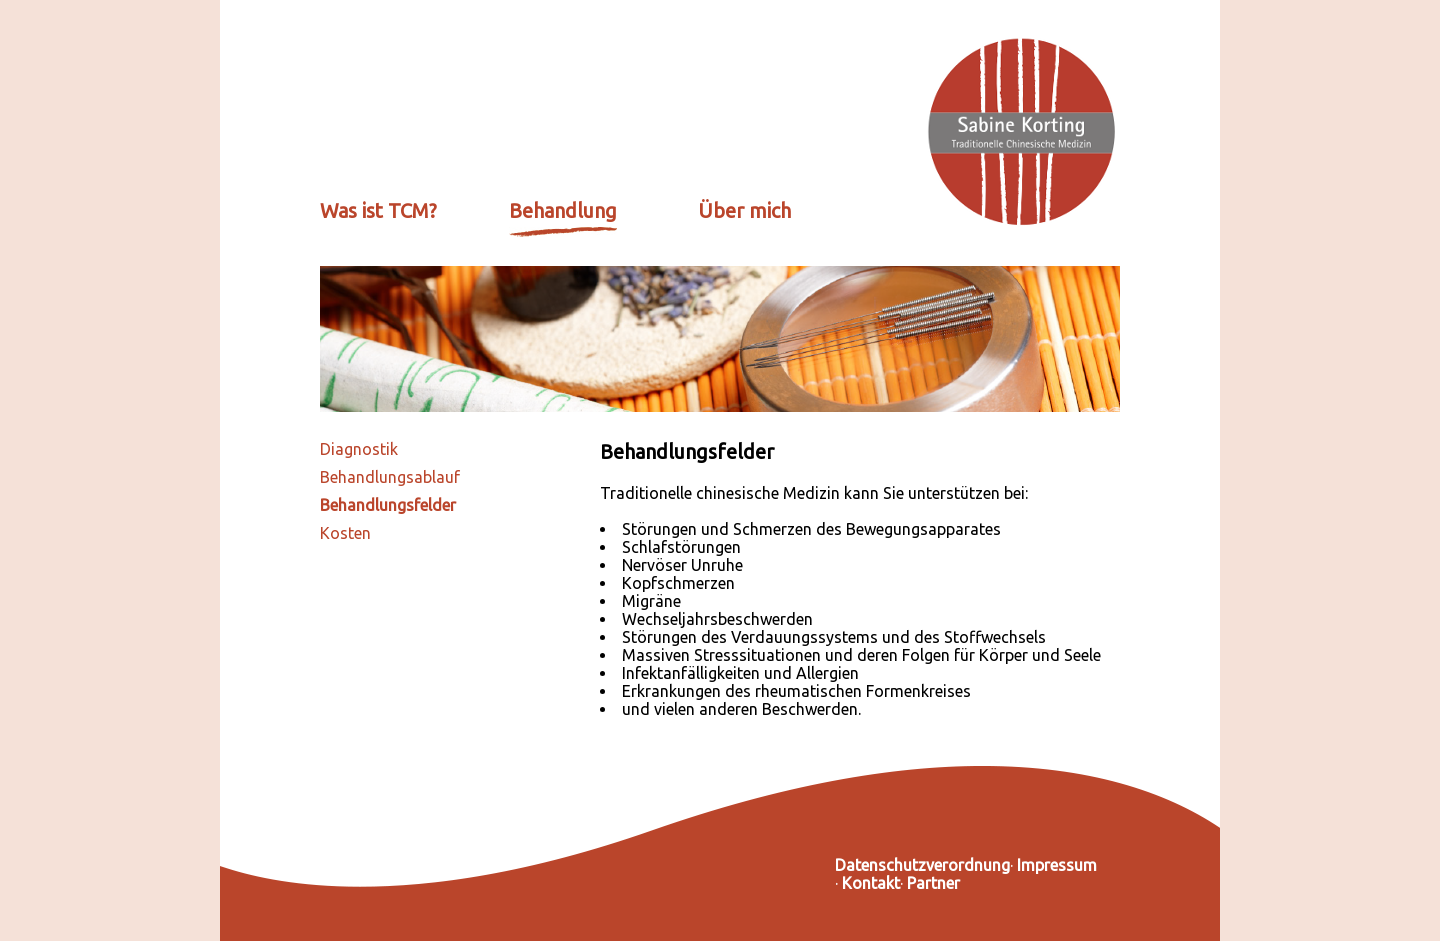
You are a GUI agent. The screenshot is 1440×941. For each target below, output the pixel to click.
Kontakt (871, 883)
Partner (933, 883)
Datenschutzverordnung (922, 865)
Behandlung (563, 210)
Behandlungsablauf (390, 477)
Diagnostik (359, 449)
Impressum (1057, 865)
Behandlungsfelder (388, 505)
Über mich (744, 210)
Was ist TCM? (378, 210)
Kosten (345, 533)
